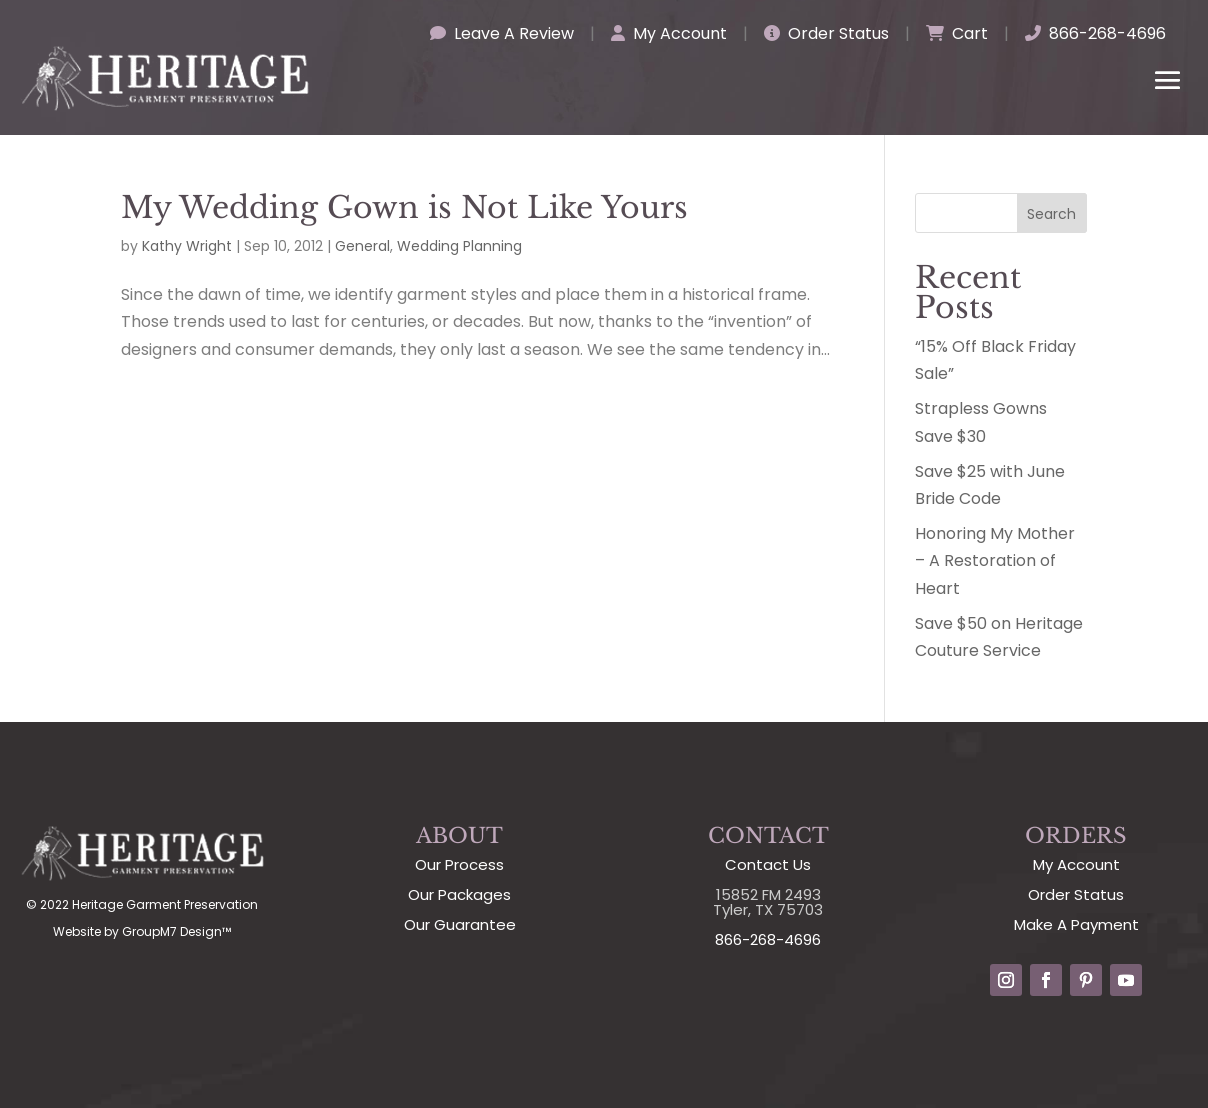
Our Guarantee (460, 924)
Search (1051, 214)
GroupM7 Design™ (176, 931)
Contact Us (768, 864)
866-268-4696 (1095, 33)
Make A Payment (1076, 924)
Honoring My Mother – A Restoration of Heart (995, 560)
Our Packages (459, 894)
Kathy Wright (187, 246)
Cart (957, 33)
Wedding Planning (459, 246)
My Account (669, 33)
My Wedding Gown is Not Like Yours (404, 207)
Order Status (826, 33)
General (362, 246)
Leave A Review (502, 33)
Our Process (459, 864)
